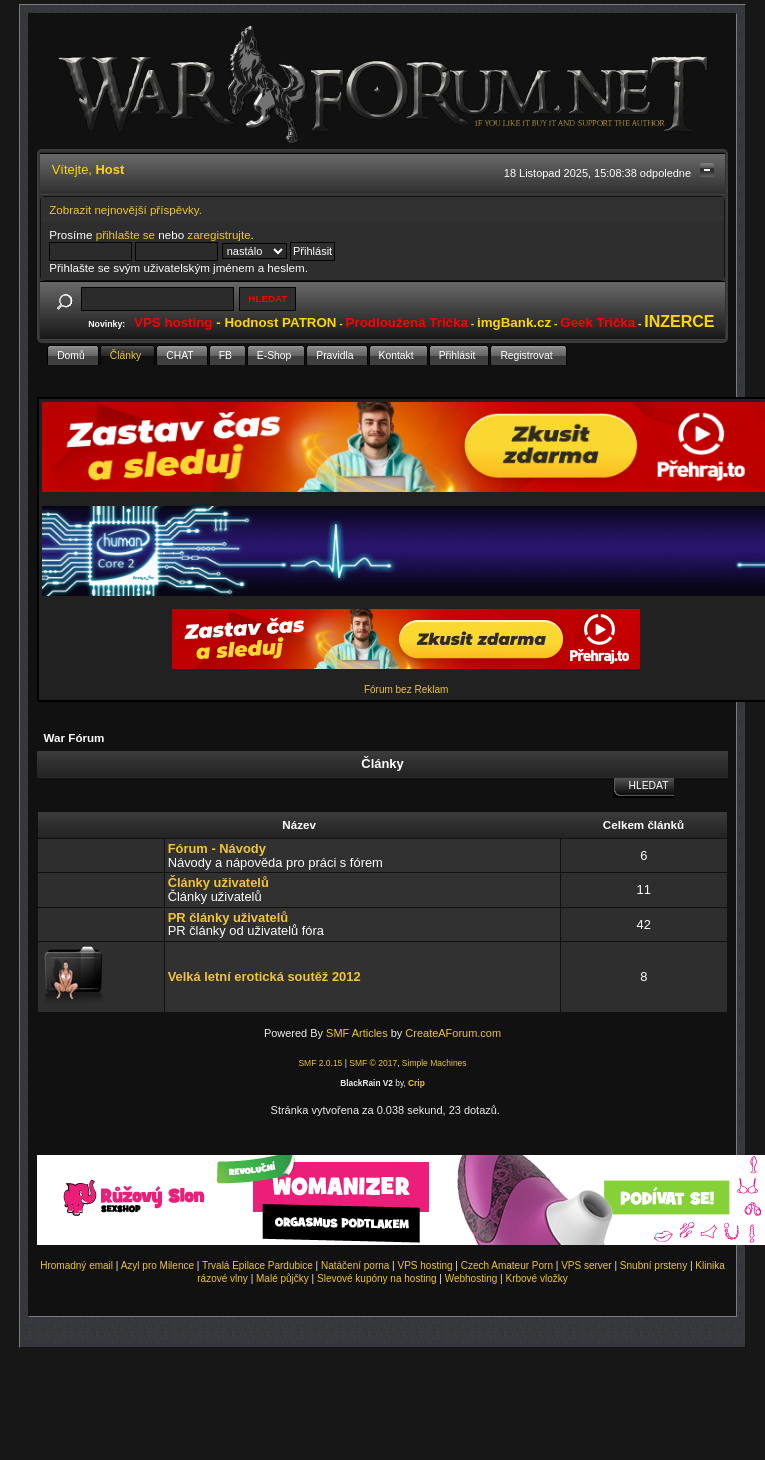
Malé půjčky (282, 1278)
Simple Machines (434, 1063)
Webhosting (471, 1278)
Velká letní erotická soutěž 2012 (264, 976)
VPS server (586, 1265)
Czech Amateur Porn (507, 1265)
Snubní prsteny (653, 1265)
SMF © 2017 (373, 1063)
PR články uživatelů (228, 917)
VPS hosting (425, 1265)
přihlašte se (125, 234)
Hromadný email (76, 1265)
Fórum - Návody (217, 848)
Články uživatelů (218, 882)
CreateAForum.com (453, 1033)
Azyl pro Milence (157, 1265)
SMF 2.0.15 (320, 1063)
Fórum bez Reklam (406, 689)
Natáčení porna (355, 1265)
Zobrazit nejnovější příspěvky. (125, 209)
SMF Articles (357, 1033)
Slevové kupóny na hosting (377, 1278)
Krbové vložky (536, 1278)
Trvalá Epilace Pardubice (257, 1265)
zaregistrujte (218, 234)
